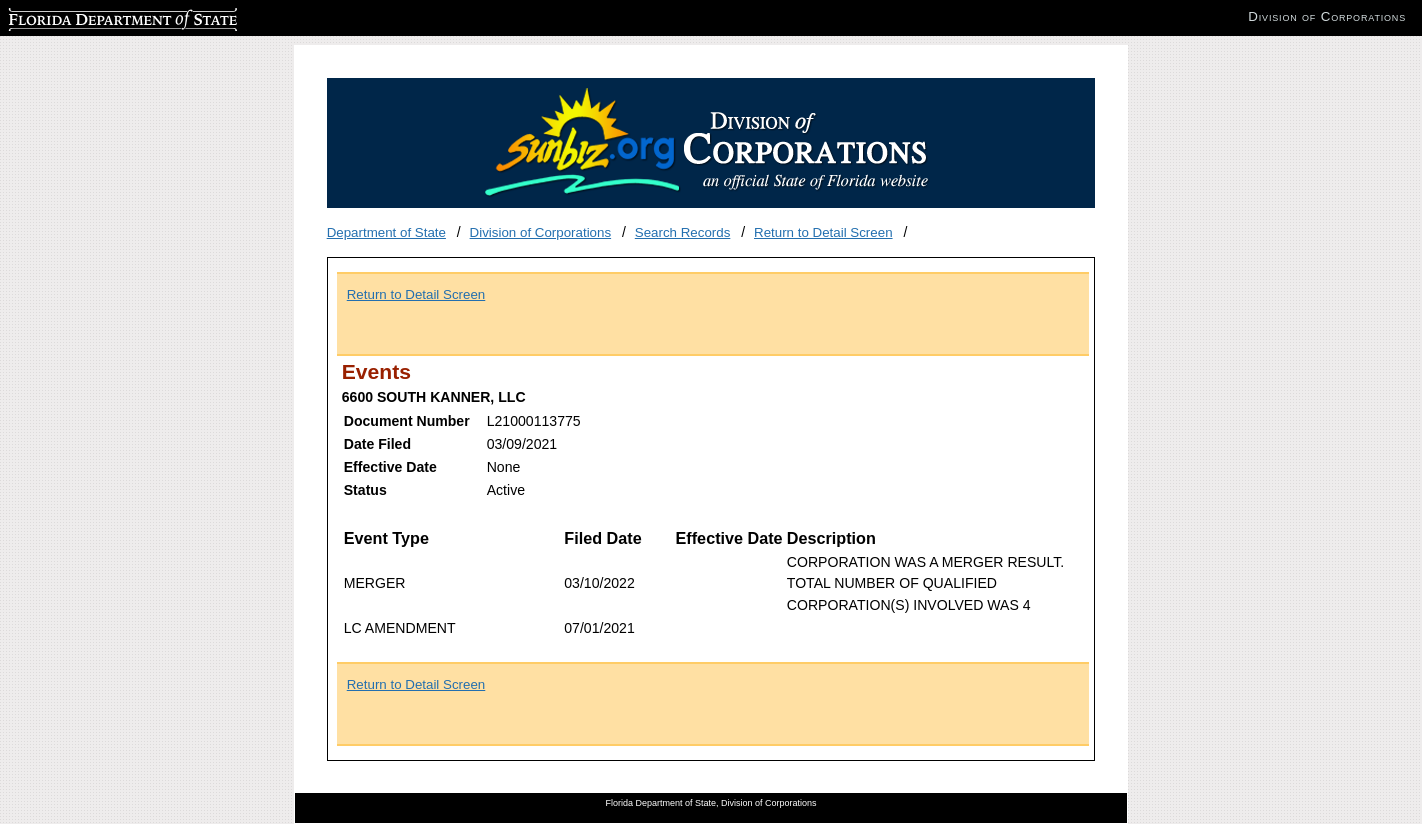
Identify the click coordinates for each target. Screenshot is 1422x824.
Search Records (683, 232)
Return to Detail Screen (823, 232)
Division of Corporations (541, 232)
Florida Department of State (90, 16)
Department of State (386, 232)
